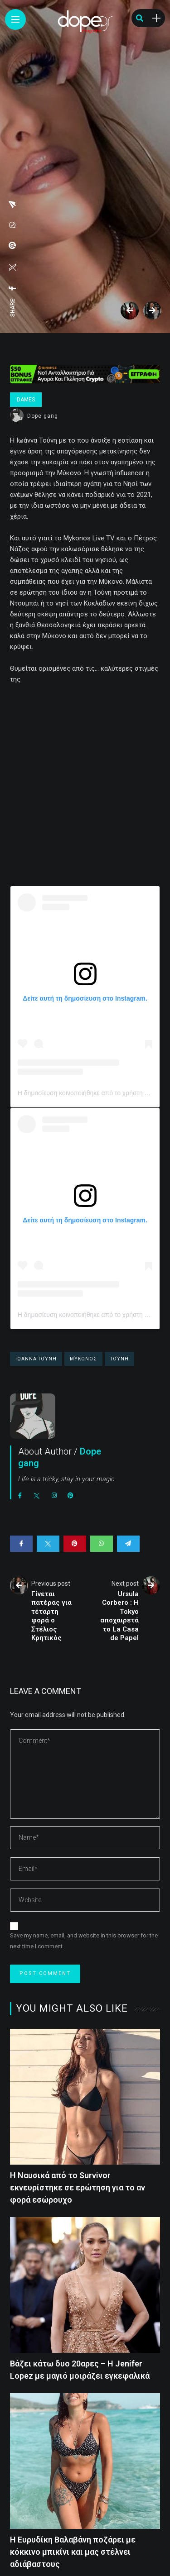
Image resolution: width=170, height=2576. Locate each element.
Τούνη (119, 1358)
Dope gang (42, 416)
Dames (26, 399)
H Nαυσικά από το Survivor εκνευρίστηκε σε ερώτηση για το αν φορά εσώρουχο (77, 2187)
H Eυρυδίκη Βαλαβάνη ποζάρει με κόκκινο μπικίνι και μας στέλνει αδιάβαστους (73, 2552)
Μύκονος (83, 1358)
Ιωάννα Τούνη (36, 1358)
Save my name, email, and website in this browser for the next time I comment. (84, 1941)
